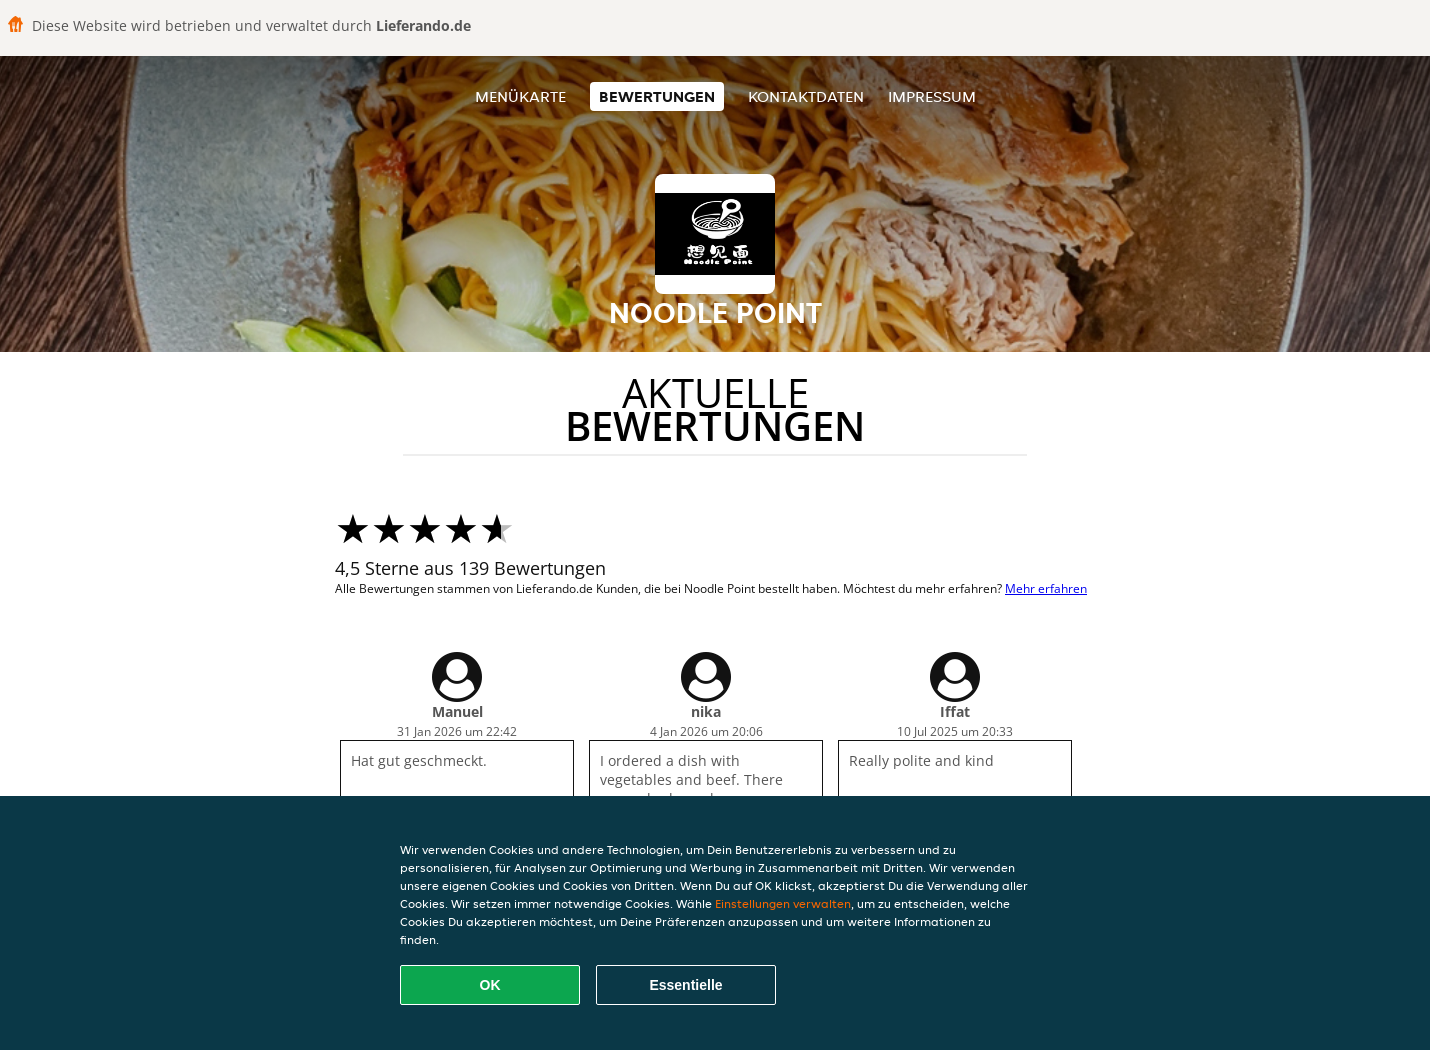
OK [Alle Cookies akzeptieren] (490, 985)
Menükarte (520, 96)
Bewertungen (657, 96)
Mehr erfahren (1046, 588)
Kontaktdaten (806, 96)
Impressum (932, 96)
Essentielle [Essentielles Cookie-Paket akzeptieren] (685, 985)
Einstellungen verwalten (783, 903)
